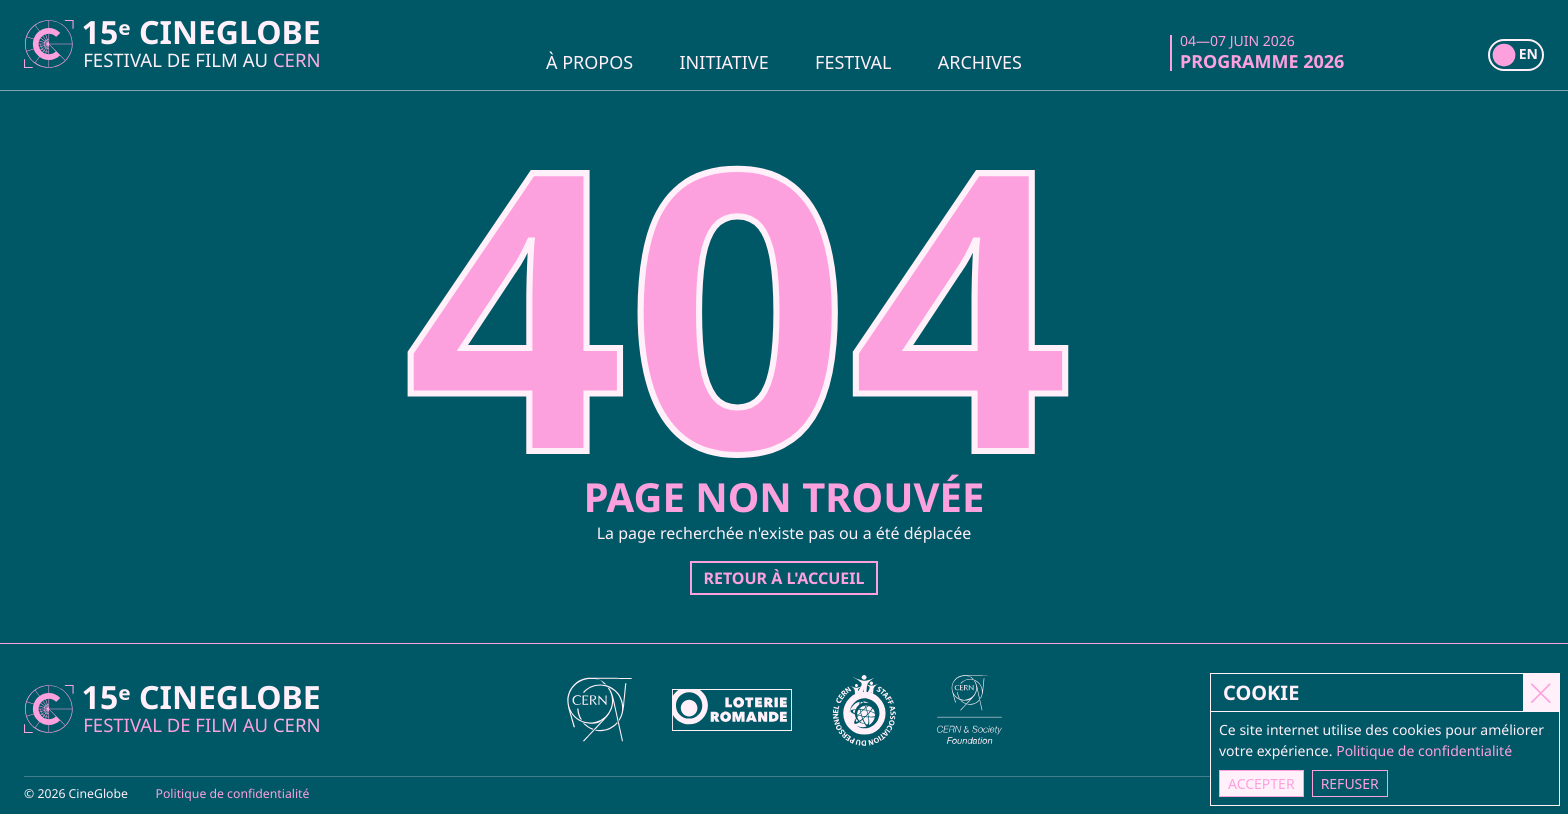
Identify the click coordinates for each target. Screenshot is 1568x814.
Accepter (1262, 783)
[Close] (1542, 692)
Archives (980, 60)
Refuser (1350, 783)
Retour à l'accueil (783, 578)
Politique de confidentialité (233, 793)
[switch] (1516, 55)
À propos (589, 60)
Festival (853, 60)
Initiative (724, 60)
